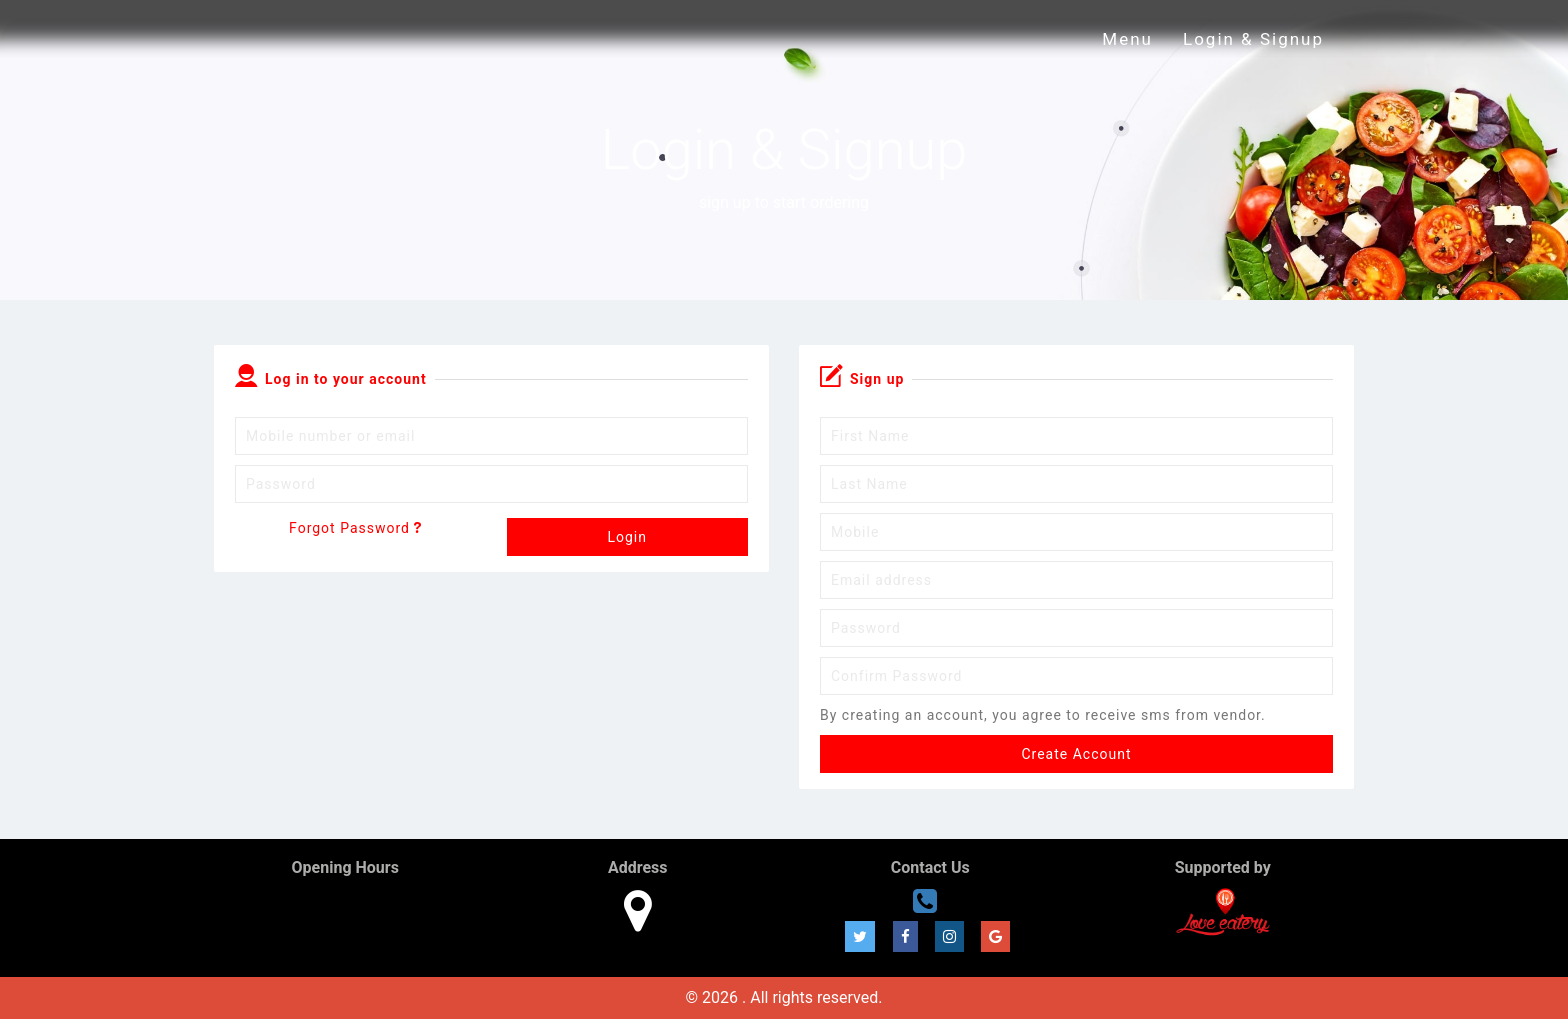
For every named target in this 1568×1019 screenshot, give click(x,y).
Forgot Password (355, 528)
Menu (1127, 39)
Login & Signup (1253, 39)
